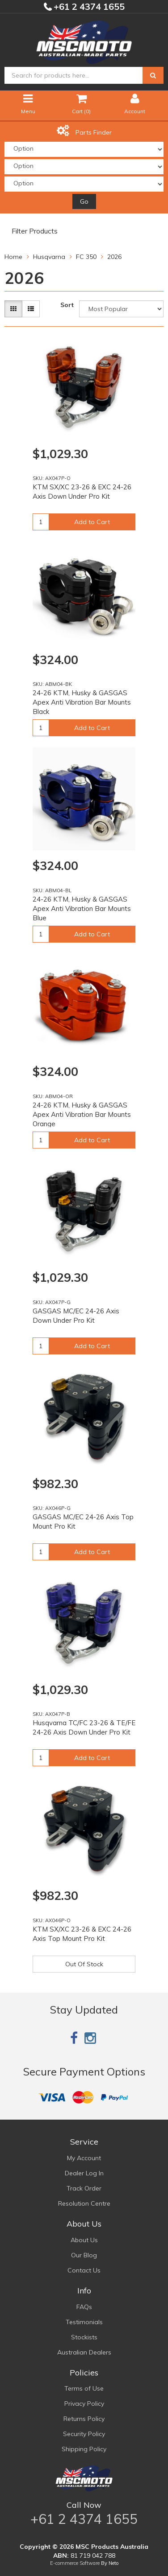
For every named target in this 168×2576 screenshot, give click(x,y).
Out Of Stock (84, 1964)
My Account (84, 2158)
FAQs (84, 2307)
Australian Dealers (84, 2352)
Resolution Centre (84, 2203)
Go (84, 201)
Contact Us (84, 2270)
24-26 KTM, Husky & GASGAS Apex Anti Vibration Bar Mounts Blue (82, 908)
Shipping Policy (84, 2449)
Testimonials (84, 2322)
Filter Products (35, 231)
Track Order (84, 2188)
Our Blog (84, 2255)
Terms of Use (84, 2388)
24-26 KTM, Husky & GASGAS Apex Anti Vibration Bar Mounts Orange (82, 1114)
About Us (84, 2240)
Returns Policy (84, 2419)
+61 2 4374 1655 (88, 6)
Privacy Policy (84, 2404)
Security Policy (84, 2434)
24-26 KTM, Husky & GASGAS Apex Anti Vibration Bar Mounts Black (82, 702)
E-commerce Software (75, 2563)
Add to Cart (92, 522)
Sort (67, 305)
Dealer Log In (84, 2173)
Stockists (84, 2337)
